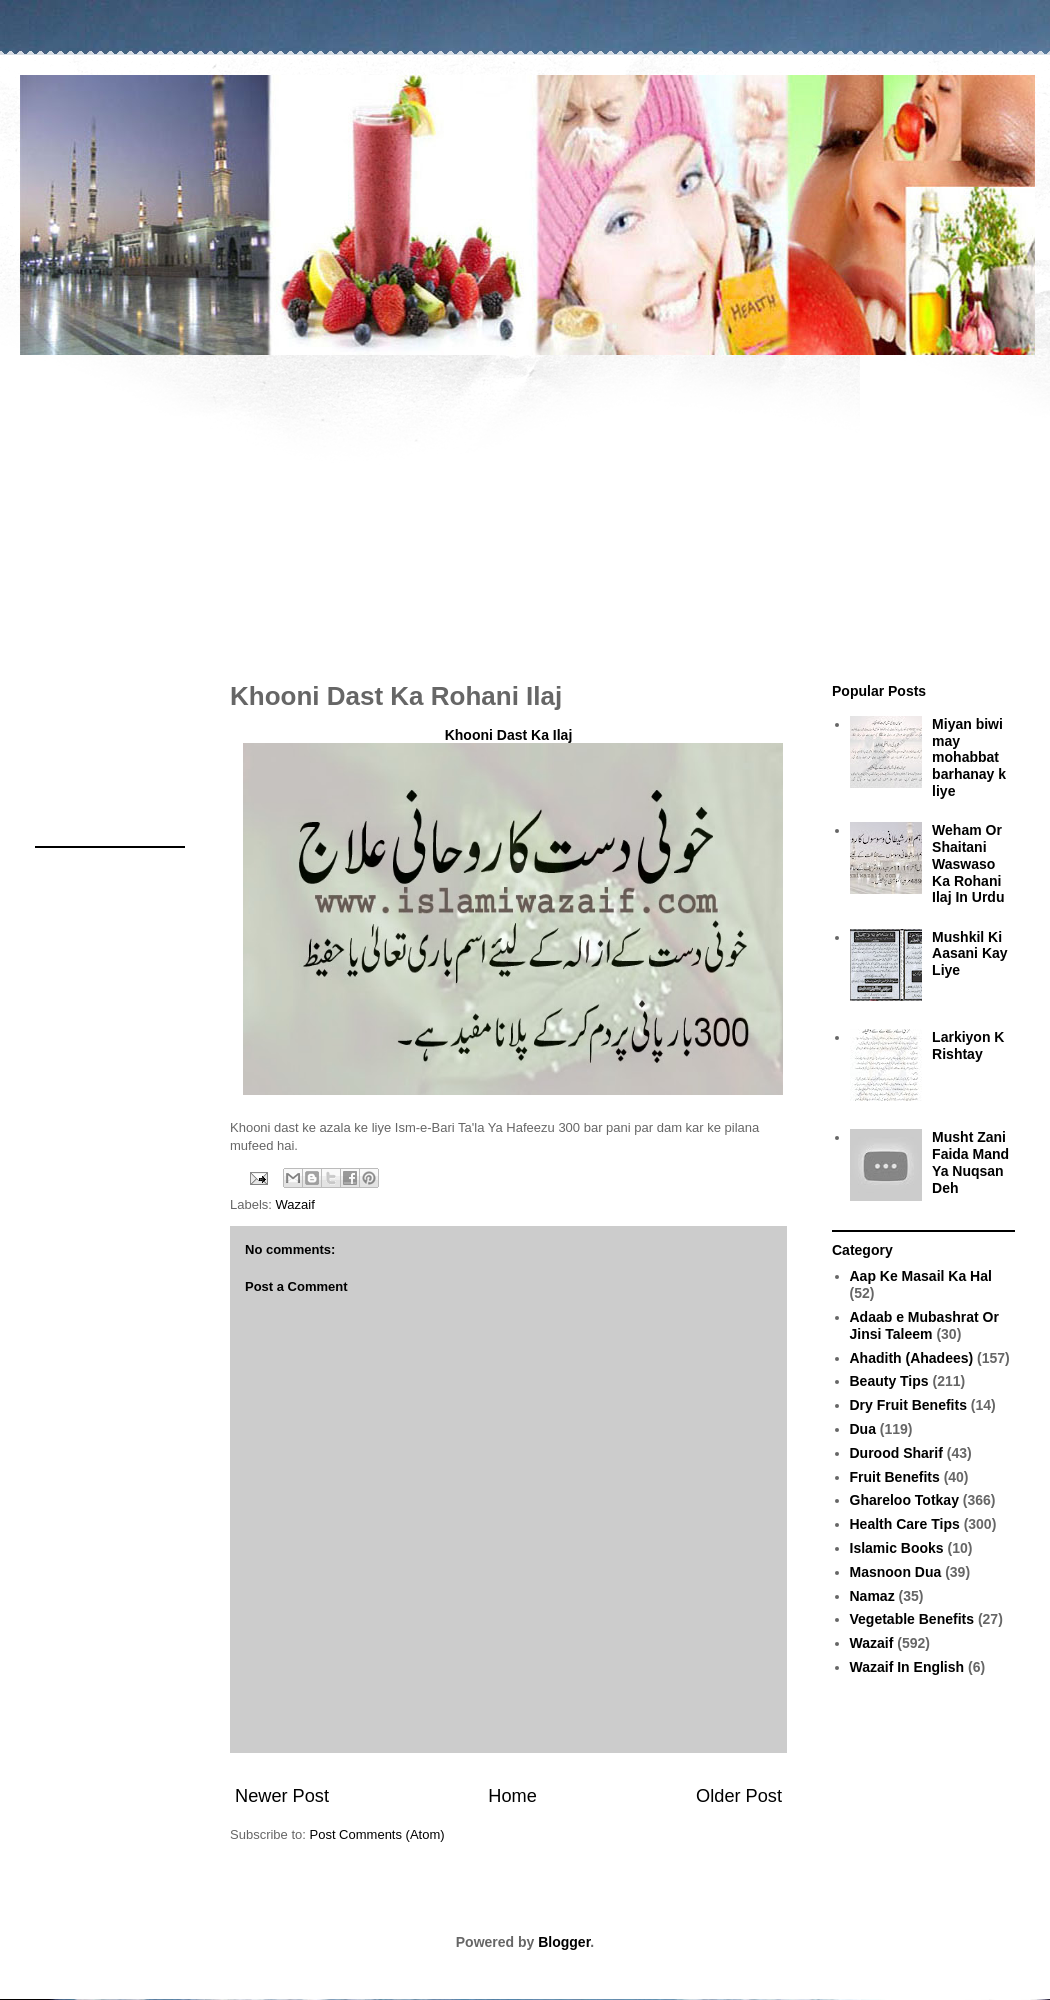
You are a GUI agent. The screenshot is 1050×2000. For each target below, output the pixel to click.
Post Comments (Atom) (377, 1834)
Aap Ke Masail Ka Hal (921, 1276)
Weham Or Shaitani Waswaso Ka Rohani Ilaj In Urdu (968, 863)
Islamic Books (897, 1548)
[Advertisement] (525, 508)
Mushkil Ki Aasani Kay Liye (969, 954)
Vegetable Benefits (912, 1619)
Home (512, 1796)
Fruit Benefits (895, 1477)
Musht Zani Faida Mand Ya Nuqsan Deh (970, 1162)
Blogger (564, 1942)
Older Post (739, 1796)
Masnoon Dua (896, 1572)
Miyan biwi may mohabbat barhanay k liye (969, 757)
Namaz (872, 1596)
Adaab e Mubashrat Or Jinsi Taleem (924, 1325)
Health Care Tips (905, 1524)
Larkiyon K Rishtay (968, 1045)
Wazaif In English (907, 1667)
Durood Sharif (896, 1453)
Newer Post (282, 1796)
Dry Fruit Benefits (908, 1405)
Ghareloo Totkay (904, 1500)
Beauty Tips (889, 1381)
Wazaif (295, 1204)
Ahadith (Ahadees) (912, 1358)
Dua (863, 1429)
